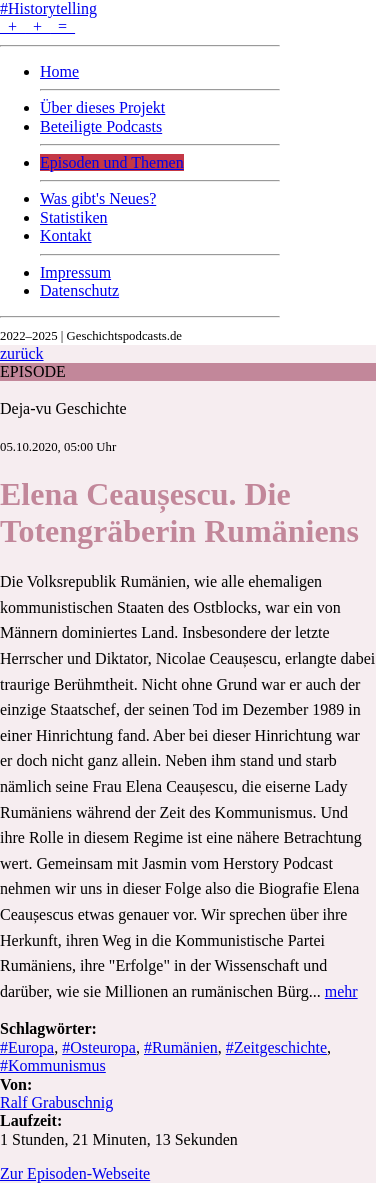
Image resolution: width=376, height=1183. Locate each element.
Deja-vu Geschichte (63, 408)
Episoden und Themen (112, 162)
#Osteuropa (99, 1047)
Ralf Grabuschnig (56, 1102)
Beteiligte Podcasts (101, 126)
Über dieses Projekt (102, 107)
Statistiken (74, 217)
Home (59, 71)
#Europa (27, 1047)
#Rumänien (181, 1047)
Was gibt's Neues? (98, 198)
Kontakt (66, 235)
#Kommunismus (53, 1065)
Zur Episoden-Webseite (75, 1173)
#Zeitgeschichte (276, 1047)
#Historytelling (48, 8)
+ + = (37, 26)
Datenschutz (79, 290)
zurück (22, 353)
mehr (341, 991)
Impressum (75, 272)
